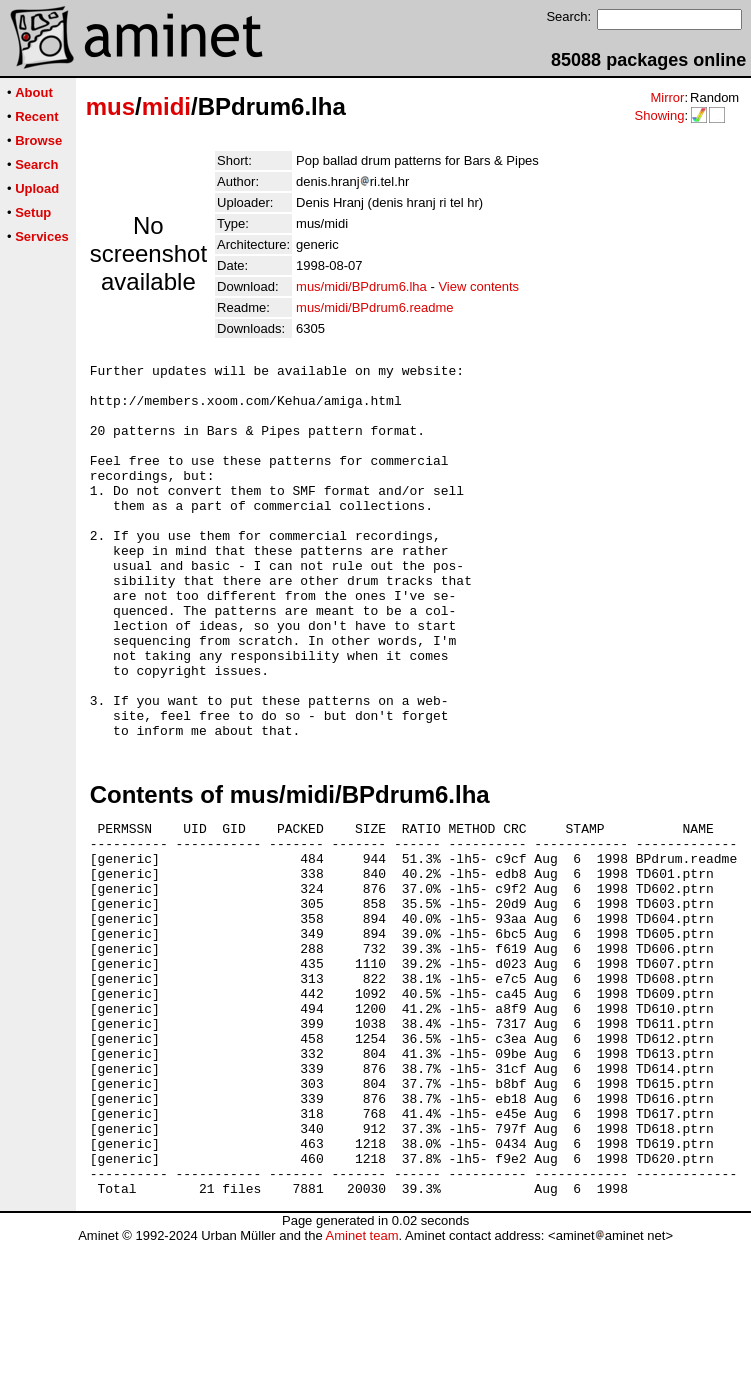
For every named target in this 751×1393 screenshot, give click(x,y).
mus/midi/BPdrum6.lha (361, 286)
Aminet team (361, 1385)
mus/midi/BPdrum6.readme (375, 307)
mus (110, 106)
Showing (659, 115)
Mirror (667, 97)
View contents (478, 286)
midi (166, 106)
